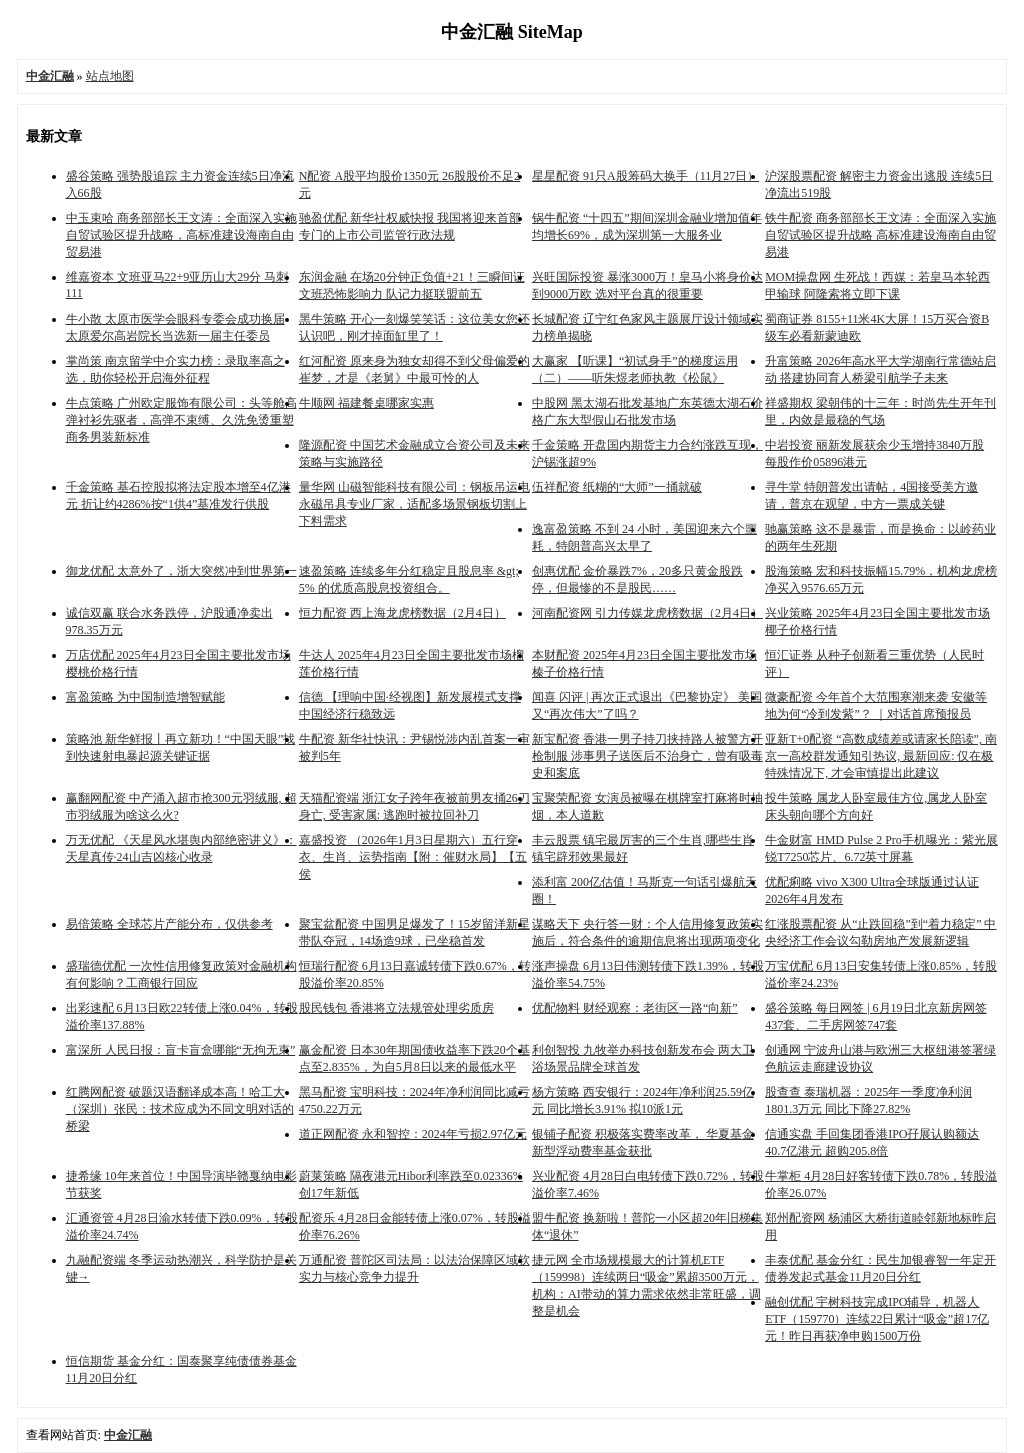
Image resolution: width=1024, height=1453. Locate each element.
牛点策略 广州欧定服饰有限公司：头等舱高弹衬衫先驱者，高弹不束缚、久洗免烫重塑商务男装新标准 (181, 420)
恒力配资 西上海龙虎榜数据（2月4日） (402, 613)
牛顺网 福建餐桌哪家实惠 (366, 403)
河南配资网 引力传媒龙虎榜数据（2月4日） (647, 613)
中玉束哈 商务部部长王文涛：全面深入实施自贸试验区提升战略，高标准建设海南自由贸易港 (181, 235)
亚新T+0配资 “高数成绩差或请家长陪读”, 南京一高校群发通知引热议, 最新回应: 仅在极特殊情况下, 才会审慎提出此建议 (881, 756)
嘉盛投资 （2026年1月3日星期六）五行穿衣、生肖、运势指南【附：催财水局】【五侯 (413, 857)
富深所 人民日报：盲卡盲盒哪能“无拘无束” (181, 1050)
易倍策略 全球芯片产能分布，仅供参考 (169, 924)
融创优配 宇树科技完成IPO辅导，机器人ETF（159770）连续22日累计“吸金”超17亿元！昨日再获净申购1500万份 (877, 1319)
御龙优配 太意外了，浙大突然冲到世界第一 (181, 571)
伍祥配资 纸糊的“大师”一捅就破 (617, 487)
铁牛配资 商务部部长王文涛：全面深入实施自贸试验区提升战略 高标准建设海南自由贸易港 (880, 235)
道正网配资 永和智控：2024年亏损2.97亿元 (413, 1134)
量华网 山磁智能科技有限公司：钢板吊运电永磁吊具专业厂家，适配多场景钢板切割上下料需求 (414, 504)
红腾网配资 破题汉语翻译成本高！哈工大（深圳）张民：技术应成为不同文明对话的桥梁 (180, 1109)
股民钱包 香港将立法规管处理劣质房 (396, 1008)
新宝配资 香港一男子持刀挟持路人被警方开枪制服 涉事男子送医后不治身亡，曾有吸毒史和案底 (647, 756)
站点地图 (110, 76)
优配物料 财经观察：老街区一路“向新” (635, 1008)
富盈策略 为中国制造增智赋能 (145, 697)
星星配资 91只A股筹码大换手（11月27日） (645, 176)
